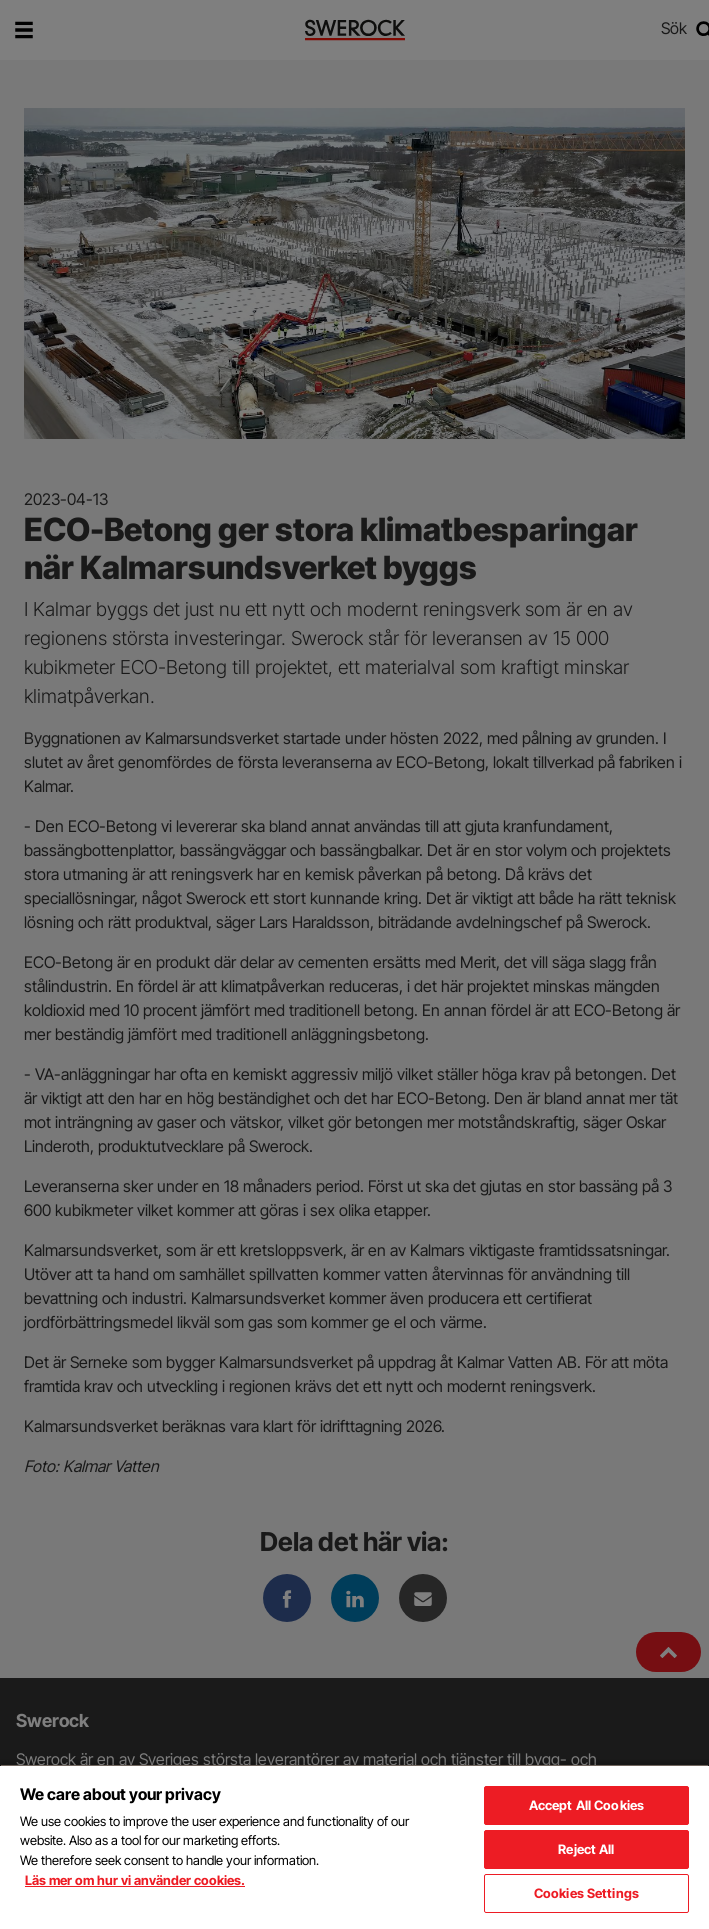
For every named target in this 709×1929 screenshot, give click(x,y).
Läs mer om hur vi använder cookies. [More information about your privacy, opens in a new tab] (135, 1880)
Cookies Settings (586, 1893)
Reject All (586, 1849)
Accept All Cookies (586, 1805)
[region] (354, 1846)
